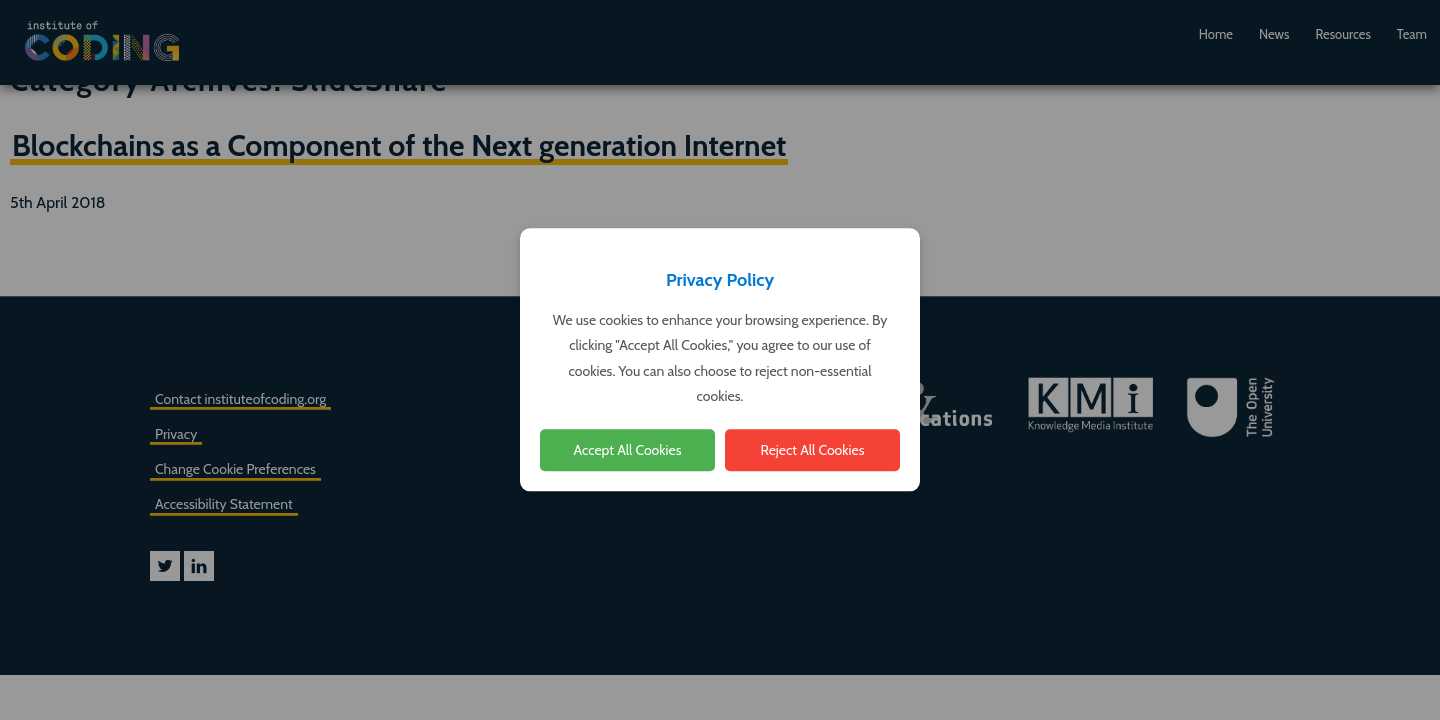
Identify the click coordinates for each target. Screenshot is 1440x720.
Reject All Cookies (812, 450)
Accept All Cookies (627, 450)
